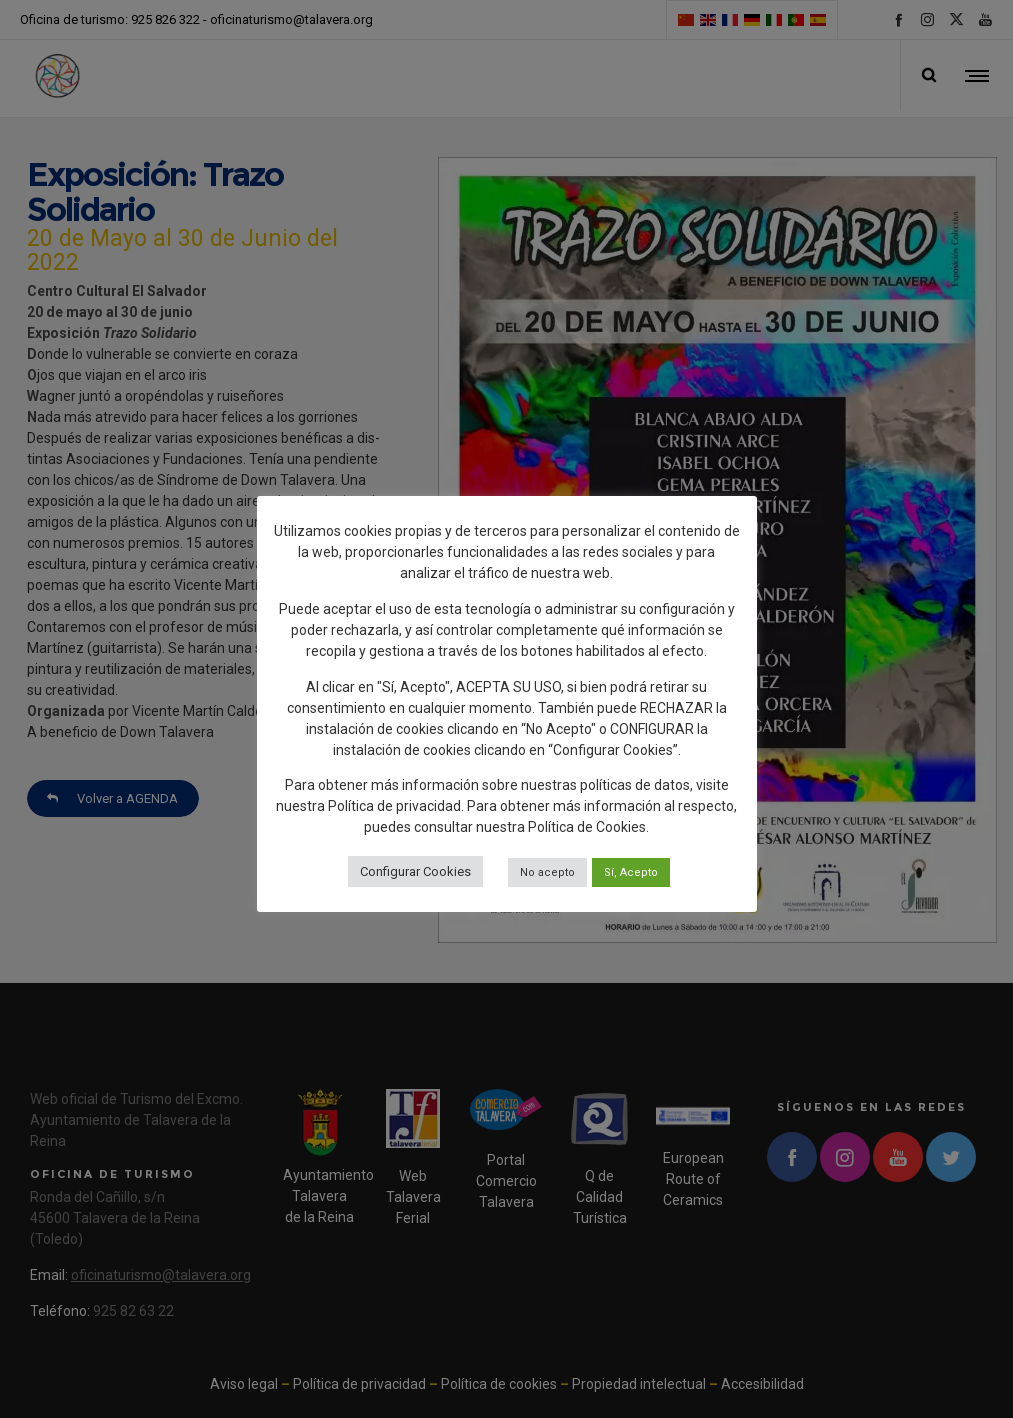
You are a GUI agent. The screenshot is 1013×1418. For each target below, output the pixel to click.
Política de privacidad (394, 806)
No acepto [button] (547, 872)
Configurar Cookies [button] (415, 871)
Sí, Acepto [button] (631, 872)
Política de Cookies (587, 827)
